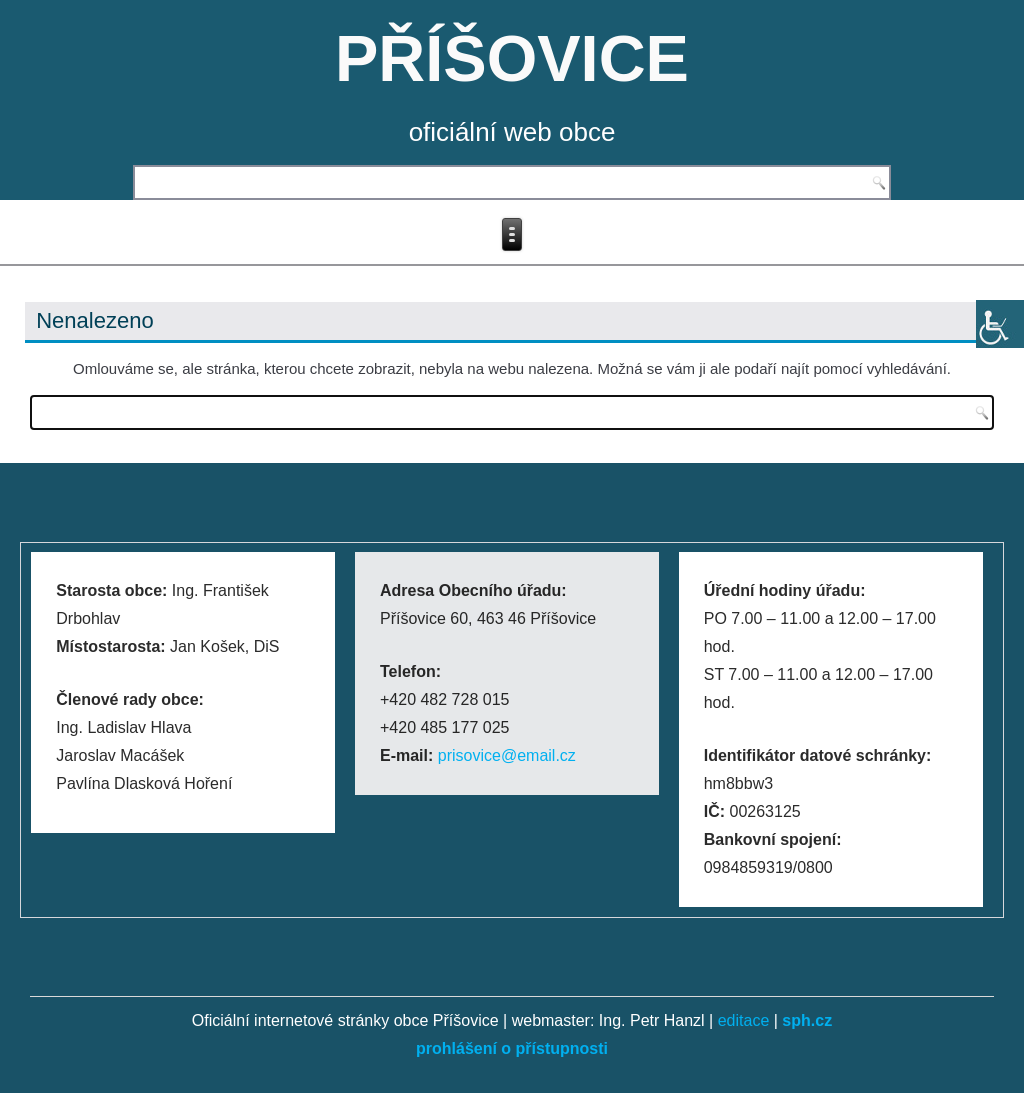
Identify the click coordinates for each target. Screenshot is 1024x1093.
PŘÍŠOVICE (512, 58)
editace (744, 1020)
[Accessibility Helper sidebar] (1000, 324)
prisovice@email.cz (507, 755)
